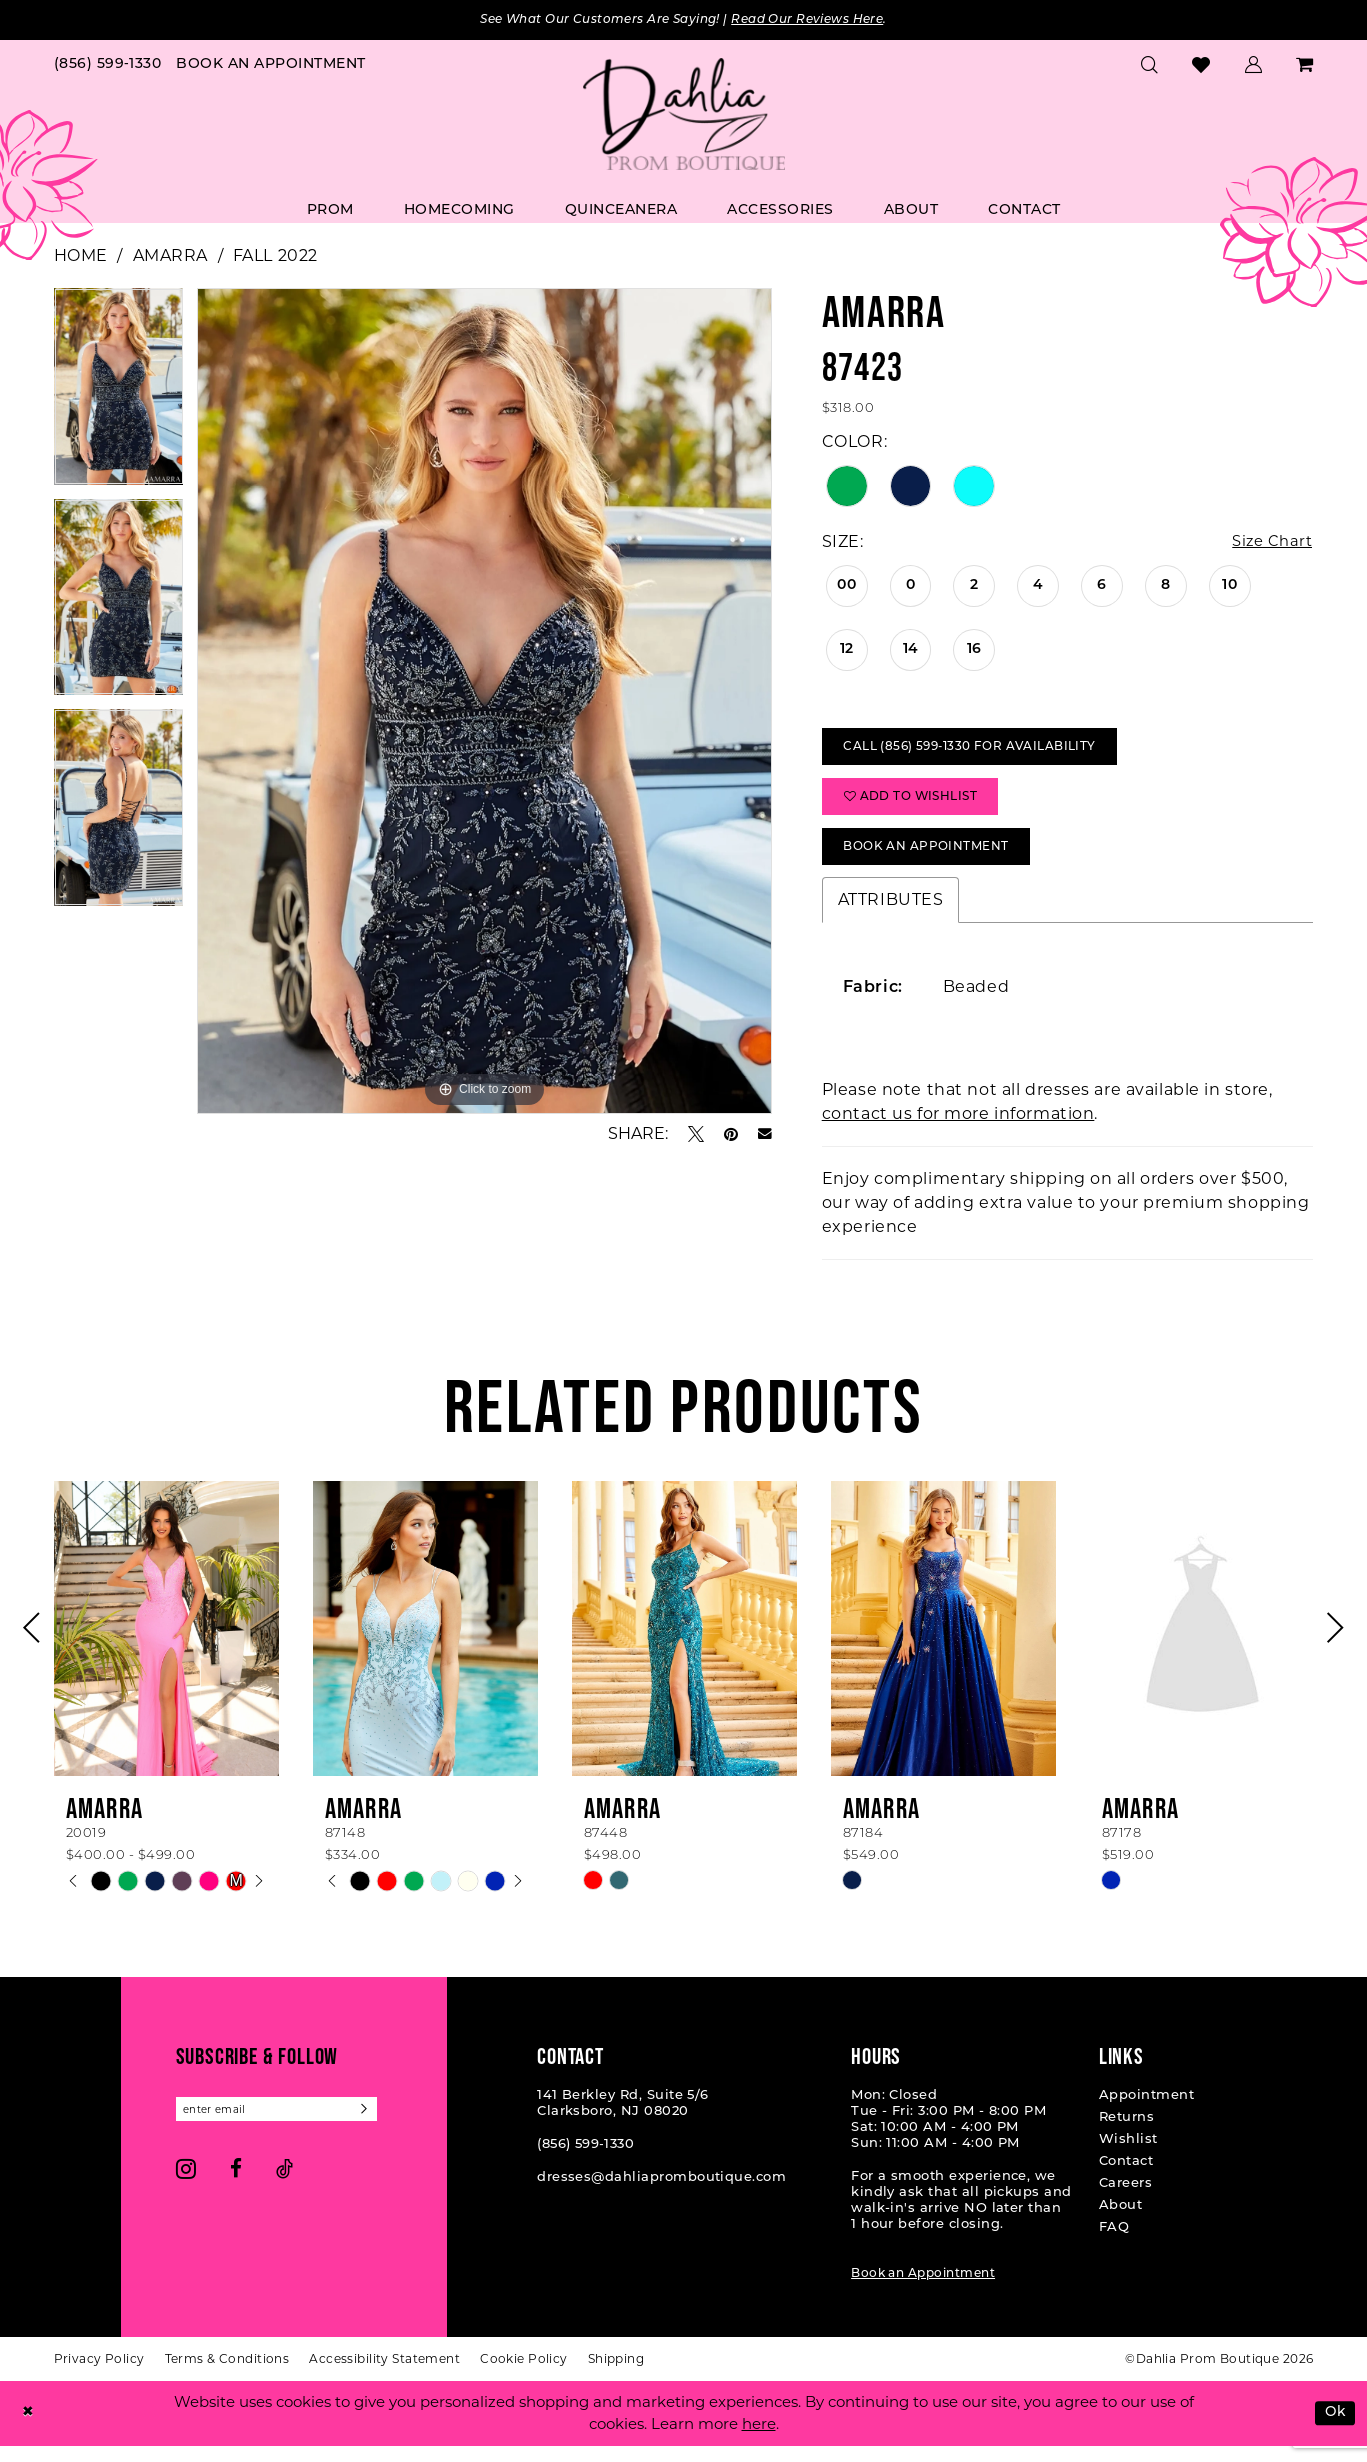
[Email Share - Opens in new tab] (765, 1135)
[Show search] (1150, 66)
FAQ (1114, 2243)
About (1120, 2221)
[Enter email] (286, 2126)
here (759, 2440)
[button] (1254, 66)
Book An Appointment (935, 861)
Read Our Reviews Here (822, 20)
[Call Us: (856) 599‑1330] (107, 66)
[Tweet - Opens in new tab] (696, 1135)
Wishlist (1128, 2155)
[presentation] (166, 1644)
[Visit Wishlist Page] (1201, 66)
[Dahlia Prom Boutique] (684, 116)
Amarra (170, 256)
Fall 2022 (275, 256)
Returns (1126, 2133)
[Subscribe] (381, 2126)
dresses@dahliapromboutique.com (661, 2193)
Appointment (1146, 2111)
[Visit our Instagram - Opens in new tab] (186, 2187)
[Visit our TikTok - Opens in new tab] (284, 2187)
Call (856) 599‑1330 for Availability (982, 752)
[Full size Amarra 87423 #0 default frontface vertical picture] (484, 702)
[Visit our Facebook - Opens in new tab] (236, 2187)
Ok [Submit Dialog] (1333, 2429)
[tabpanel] (119, 394)
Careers (1125, 2199)
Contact (1126, 2177)
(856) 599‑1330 (585, 2160)
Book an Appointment (923, 2290)
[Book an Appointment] (271, 66)
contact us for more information (958, 1129)
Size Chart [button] (1269, 543)
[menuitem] (107, 66)
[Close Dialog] (29, 2429)
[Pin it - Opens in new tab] (731, 1135)
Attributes (891, 915)
